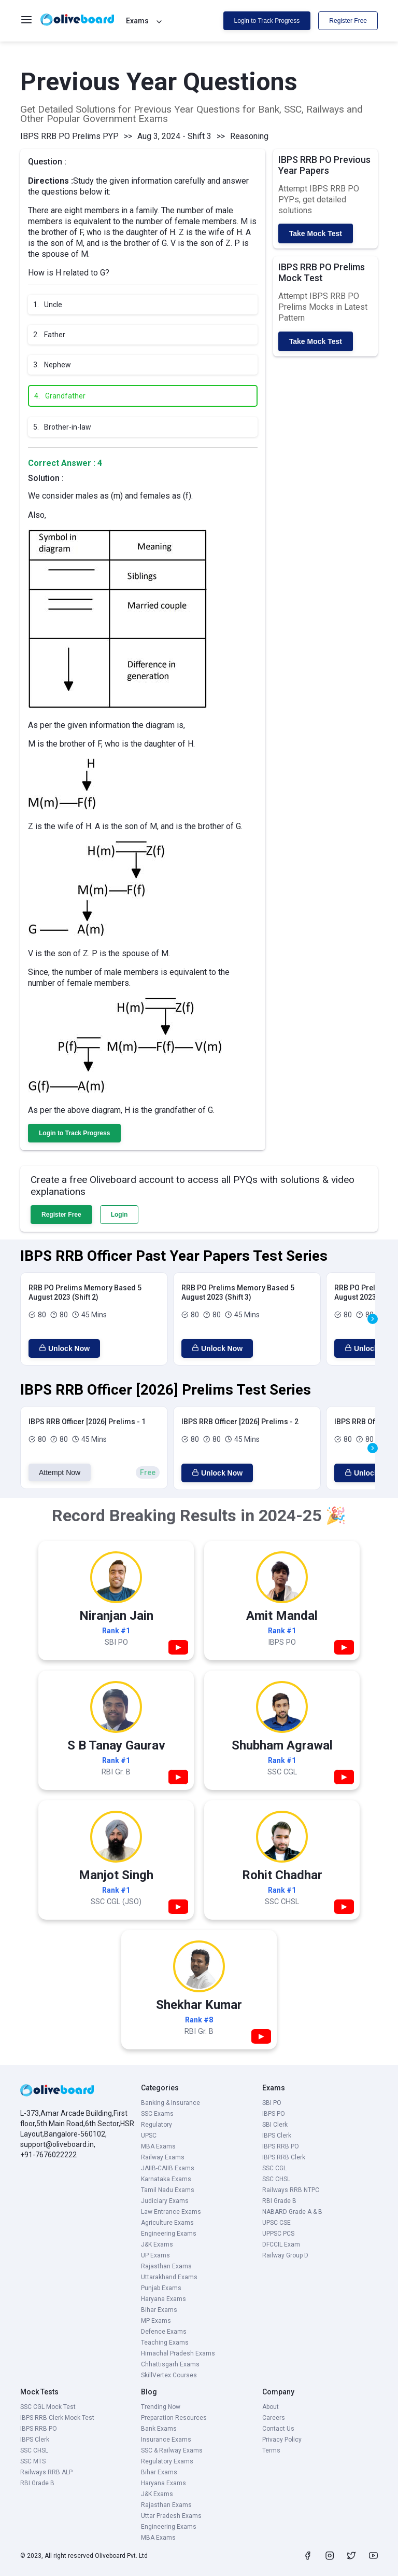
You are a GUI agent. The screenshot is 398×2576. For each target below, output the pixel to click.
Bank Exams (159, 2428)
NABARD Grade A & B (292, 2211)
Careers (273, 2417)
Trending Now (160, 2406)
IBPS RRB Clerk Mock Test (57, 2417)
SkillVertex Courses (169, 2375)
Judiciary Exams (165, 2201)
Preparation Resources (174, 2417)
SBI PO (271, 2102)
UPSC (149, 2135)
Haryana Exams (163, 2299)
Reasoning (249, 136)
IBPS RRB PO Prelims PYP (69, 136)
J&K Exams (157, 2244)
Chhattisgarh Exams (170, 2364)
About (270, 2406)
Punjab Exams (161, 2288)
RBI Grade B (279, 2201)
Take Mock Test (315, 233)
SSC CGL (274, 2168)
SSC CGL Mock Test (48, 2406)
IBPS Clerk (276, 2135)
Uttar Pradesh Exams (171, 2515)
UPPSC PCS (278, 2233)
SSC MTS (33, 2461)
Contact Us (278, 2428)
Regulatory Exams (167, 2461)
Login (119, 1214)
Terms (271, 2450)
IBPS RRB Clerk (283, 2157)
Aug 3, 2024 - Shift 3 (174, 136)
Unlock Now (64, 1348)
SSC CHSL (276, 2179)
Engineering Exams (168, 2233)
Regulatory (156, 2124)
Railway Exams (162, 2157)
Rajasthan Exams (166, 2266)
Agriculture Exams (167, 2222)
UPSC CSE (276, 2222)
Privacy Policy (282, 2439)
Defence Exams (164, 2331)
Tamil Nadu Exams (167, 2190)
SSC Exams (157, 2113)
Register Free (348, 20)
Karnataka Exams (166, 2179)
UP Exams (155, 2255)
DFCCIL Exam (281, 2244)
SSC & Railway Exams (172, 2450)
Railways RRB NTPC (290, 2190)
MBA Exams (158, 2146)
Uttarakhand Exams (169, 2277)
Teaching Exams (165, 2342)
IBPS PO (273, 2113)
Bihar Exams (159, 2309)
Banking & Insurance (170, 2102)
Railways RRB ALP (46, 2472)
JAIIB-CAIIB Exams (167, 2168)
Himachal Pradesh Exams (178, 2353)
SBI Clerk (275, 2124)
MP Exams (156, 2320)
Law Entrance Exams (171, 2211)
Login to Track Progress (267, 20)
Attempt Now (59, 1472)
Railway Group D (285, 2255)
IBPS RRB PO (280, 2146)
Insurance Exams (166, 2439)
